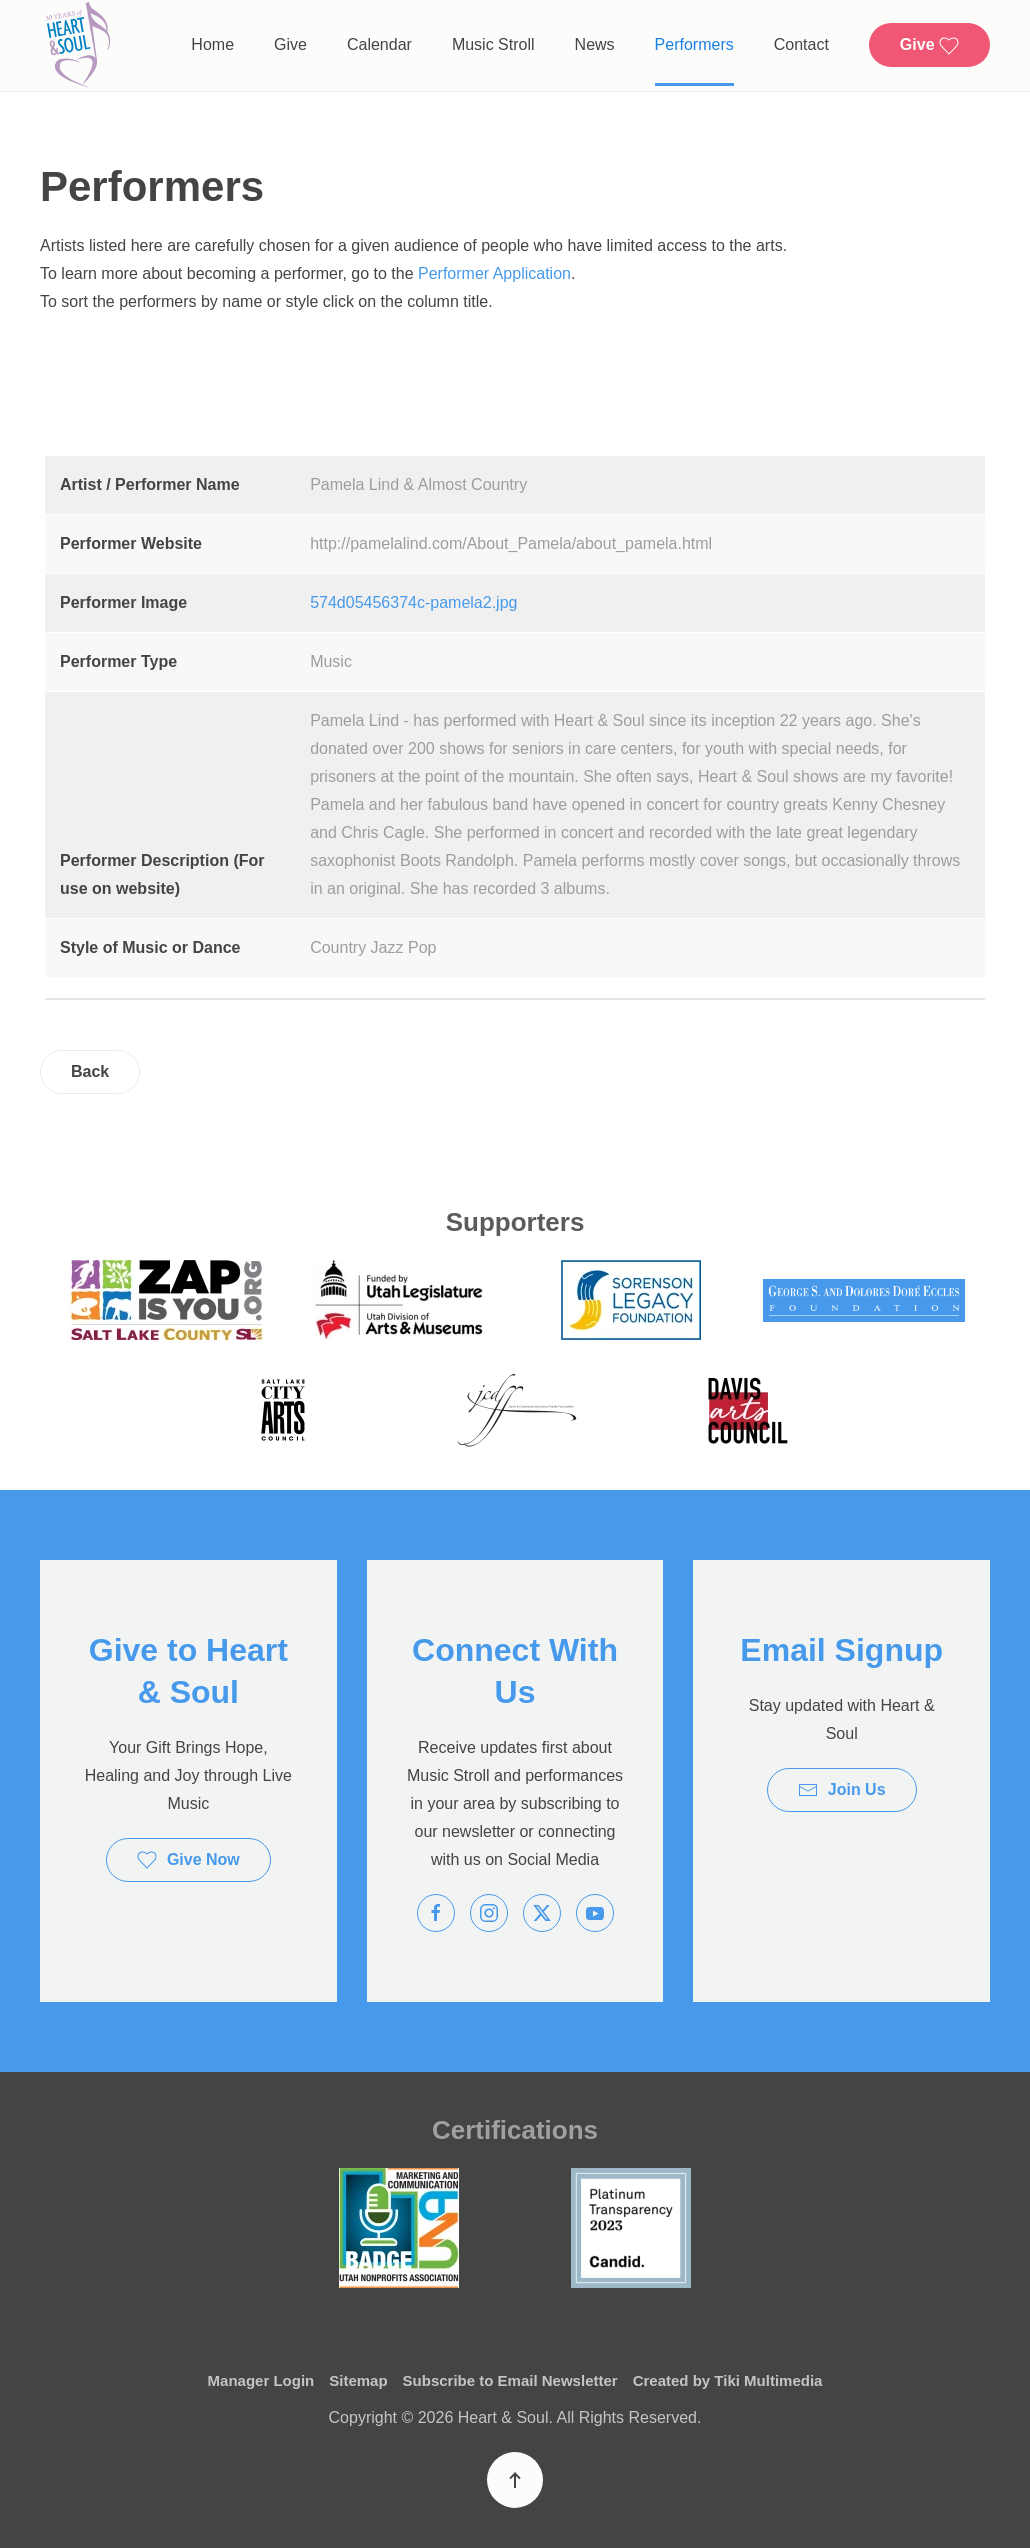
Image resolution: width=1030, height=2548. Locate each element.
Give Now (188, 1860)
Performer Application (494, 273)
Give (290, 44)
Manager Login (261, 2380)
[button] (515, 2480)
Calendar (379, 44)
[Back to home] (77, 45)
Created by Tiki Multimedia (728, 2380)
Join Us (842, 1790)
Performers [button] (694, 44)
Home (212, 44)
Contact (801, 44)
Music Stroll (493, 44)
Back (90, 1071)
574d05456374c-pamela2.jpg (413, 602)
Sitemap (358, 2380)
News (595, 44)
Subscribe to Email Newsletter (510, 2380)
